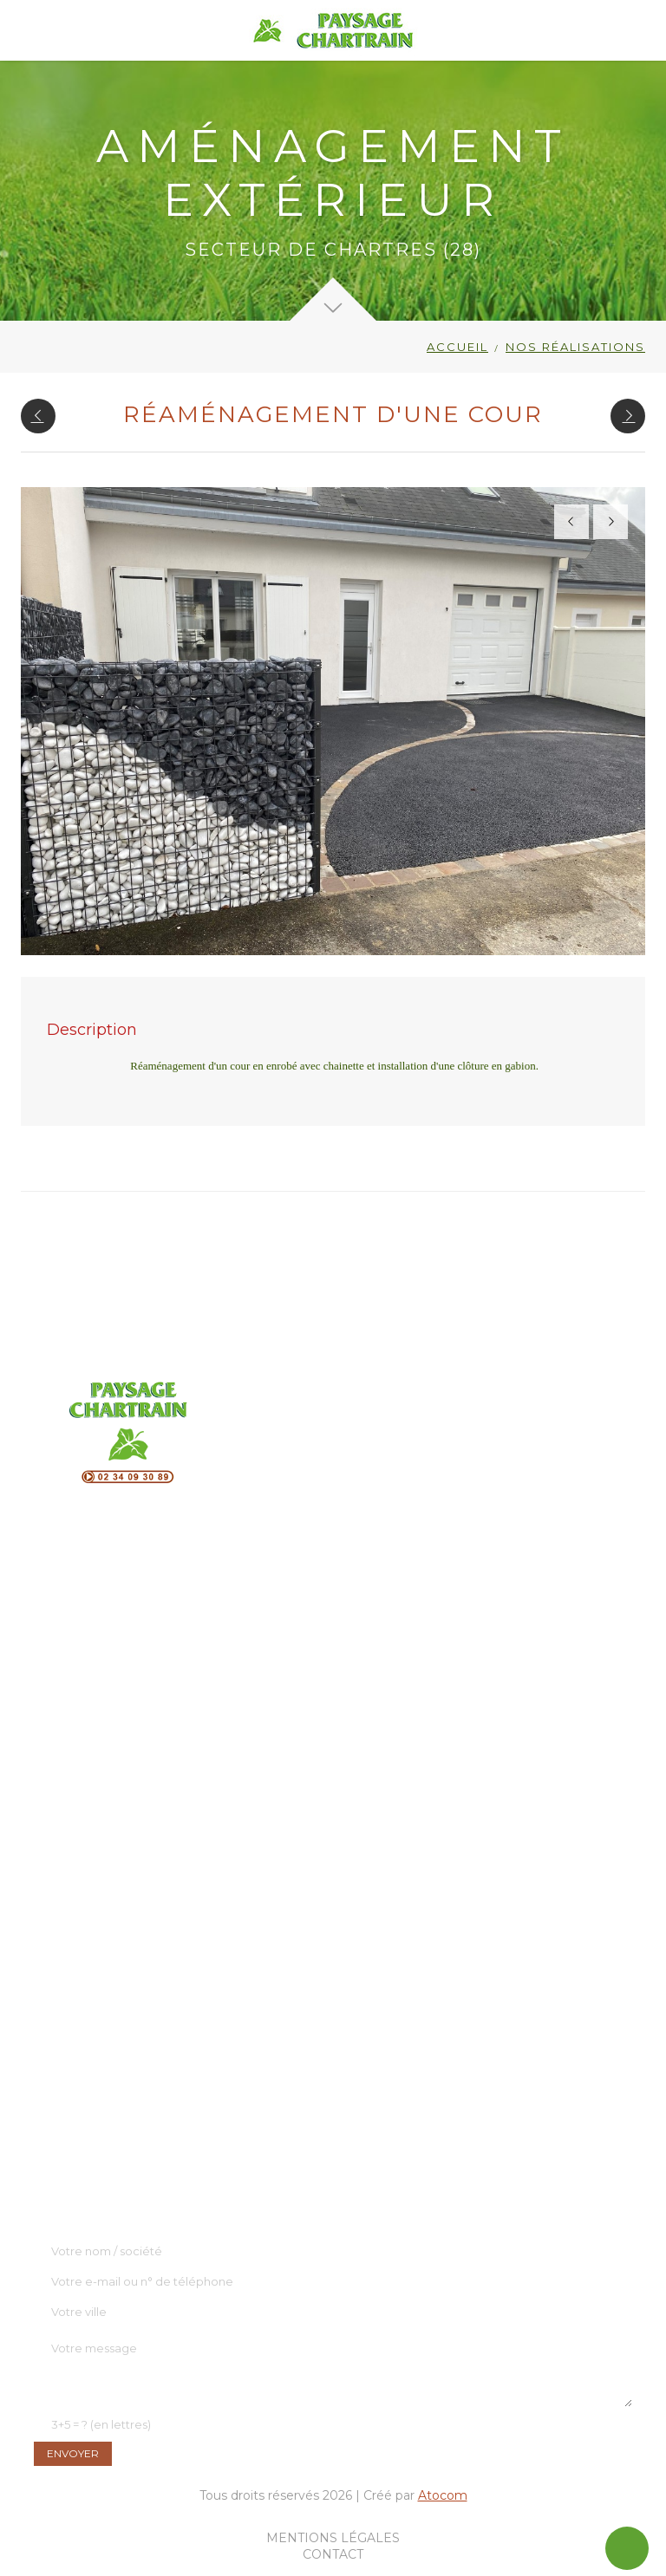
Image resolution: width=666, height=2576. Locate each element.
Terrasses (91, 1669)
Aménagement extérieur (140, 1648)
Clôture (86, 1732)
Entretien (92, 1836)
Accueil (457, 347)
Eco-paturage (105, 1856)
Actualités (64, 2094)
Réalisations (70, 2073)
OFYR (82, 1690)
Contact (333, 2554)
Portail (83, 1752)
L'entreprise (70, 2031)
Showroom (67, 2052)
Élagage (89, 1815)
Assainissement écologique (147, 1877)
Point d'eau (99, 1711)
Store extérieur (109, 1794)
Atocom (442, 2495)
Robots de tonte (114, 1773)
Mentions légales (333, 2538)
